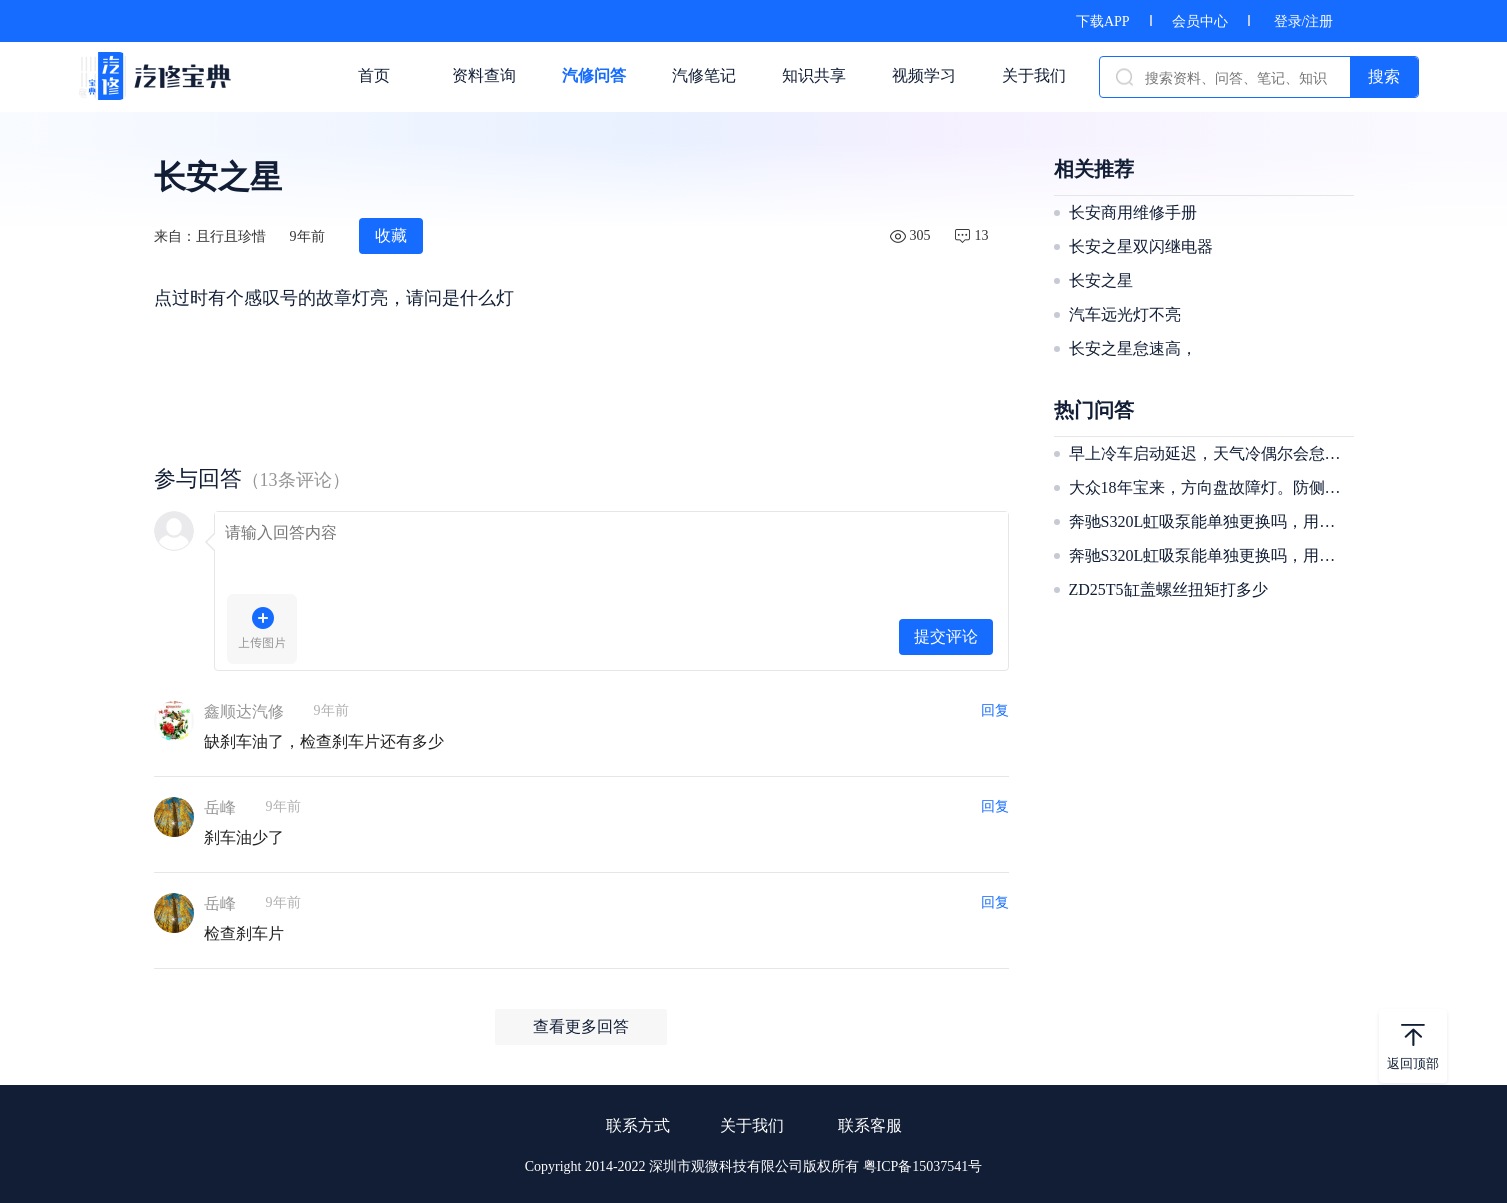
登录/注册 (1304, 21)
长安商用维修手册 (1133, 212)
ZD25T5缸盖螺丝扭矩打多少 (1168, 589)
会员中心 (1200, 21)
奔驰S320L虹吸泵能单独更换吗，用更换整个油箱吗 (1209, 521)
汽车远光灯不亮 (1125, 314)
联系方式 (638, 1125)
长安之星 (1101, 280)
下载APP (1103, 21)
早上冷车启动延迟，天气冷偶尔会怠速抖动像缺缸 (1209, 453)
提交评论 (946, 636)
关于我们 (752, 1125)
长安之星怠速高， (1133, 348)
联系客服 (870, 1125)
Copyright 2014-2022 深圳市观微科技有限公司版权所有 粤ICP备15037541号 (754, 1166)
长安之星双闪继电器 (1141, 246)
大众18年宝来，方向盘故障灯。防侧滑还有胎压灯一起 (1209, 487)
